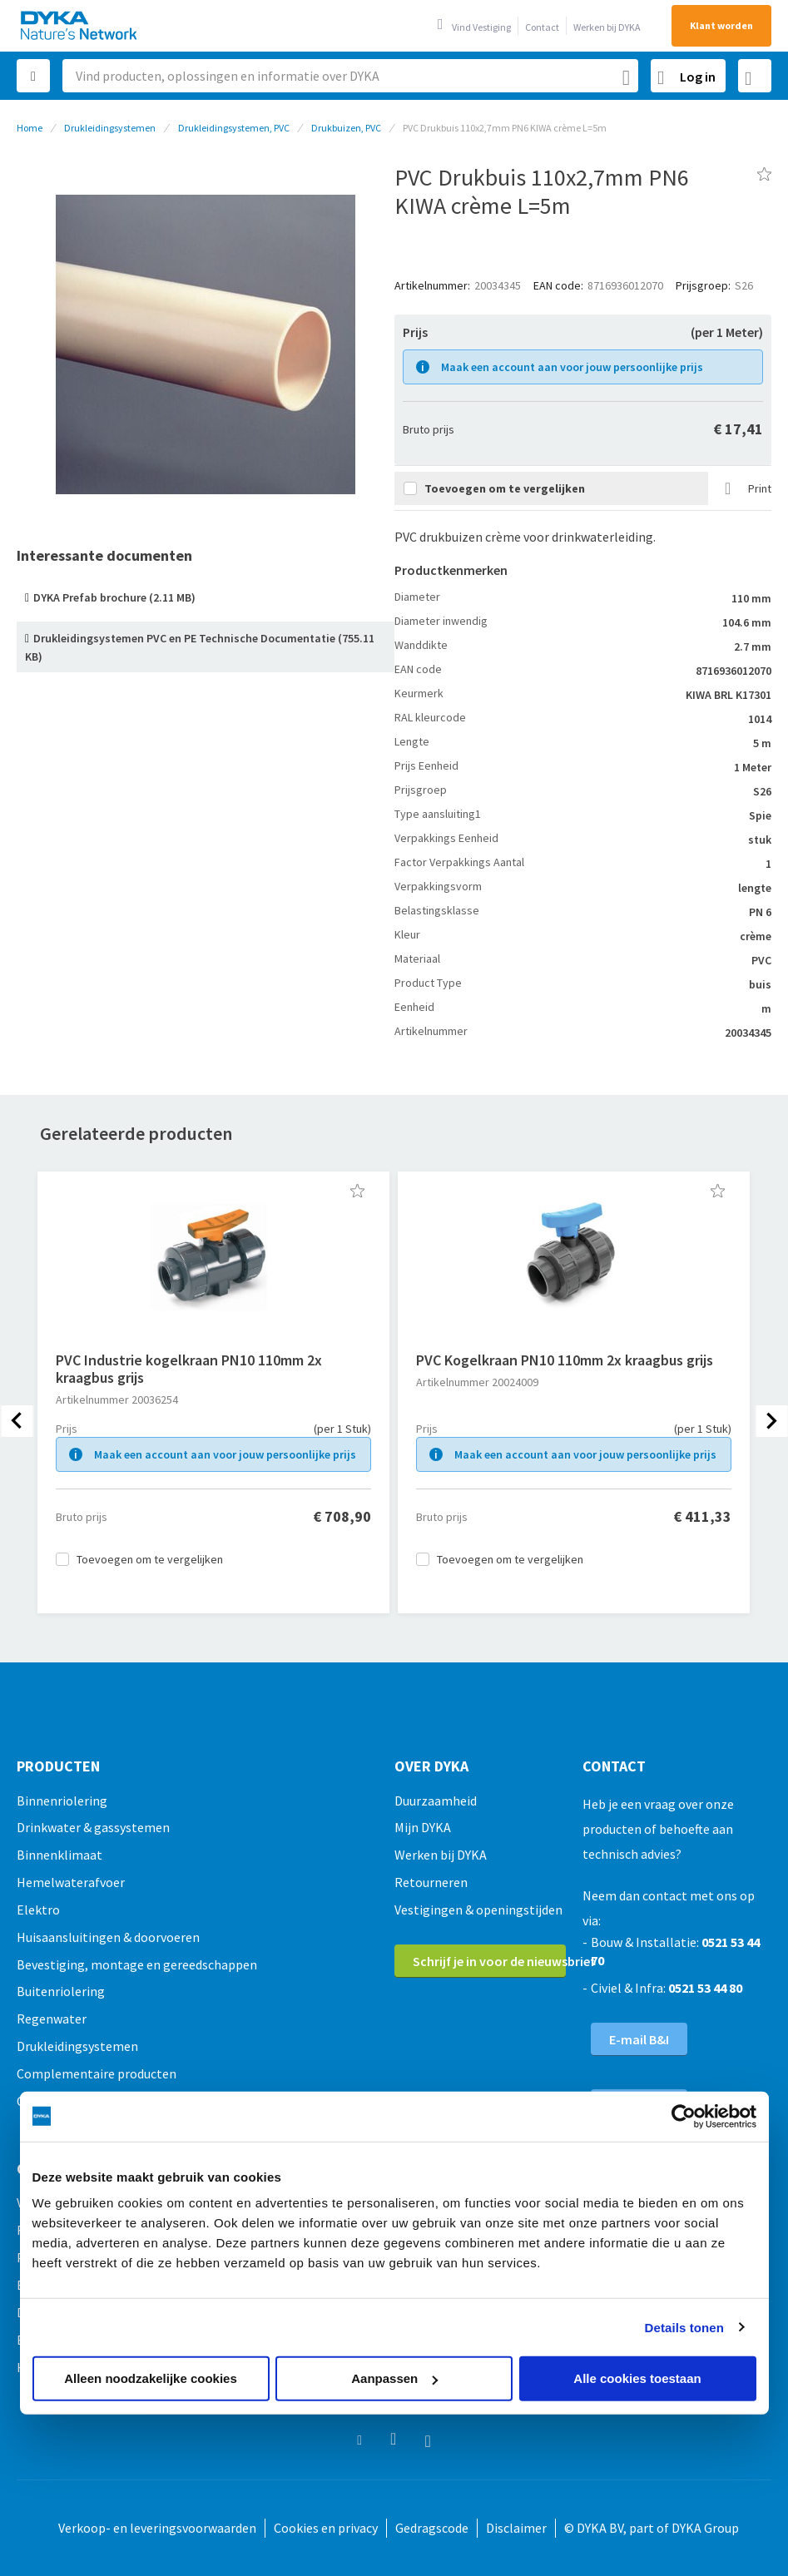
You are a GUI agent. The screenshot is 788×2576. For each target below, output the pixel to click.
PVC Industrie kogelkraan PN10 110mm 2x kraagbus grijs (189, 1368)
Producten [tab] (58, 1766)
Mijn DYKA (422, 1827)
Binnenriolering (62, 1800)
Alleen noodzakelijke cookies (150, 2378)
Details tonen (684, 2327)
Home (29, 127)
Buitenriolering (61, 1991)
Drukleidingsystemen (110, 127)
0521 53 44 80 (705, 1987)
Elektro (38, 1909)
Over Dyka (431, 1766)
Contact (542, 27)
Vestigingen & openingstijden (478, 1909)
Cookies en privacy (326, 2527)
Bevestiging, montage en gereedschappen (137, 1964)
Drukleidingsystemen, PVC (234, 127)
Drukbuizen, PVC (346, 127)
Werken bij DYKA (607, 27)
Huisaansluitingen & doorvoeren (108, 1937)
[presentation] (16, 1421)
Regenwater (52, 2018)
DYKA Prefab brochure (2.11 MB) (114, 597)
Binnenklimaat (59, 1854)
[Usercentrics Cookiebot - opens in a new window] (683, 2115)
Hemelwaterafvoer (71, 1882)
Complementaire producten (96, 2073)
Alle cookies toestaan (637, 2378)
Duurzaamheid (435, 1800)
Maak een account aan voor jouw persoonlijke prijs (572, 366)
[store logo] (80, 25)
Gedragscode (431, 2527)
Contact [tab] (614, 1766)
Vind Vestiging (481, 27)
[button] (357, 1190)
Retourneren (431, 1882)
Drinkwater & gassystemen (93, 1827)
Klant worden (721, 25)
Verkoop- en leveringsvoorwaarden (157, 2527)
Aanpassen (394, 2378)
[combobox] (350, 75)
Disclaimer (516, 2527)
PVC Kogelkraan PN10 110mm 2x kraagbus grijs (564, 1360)
